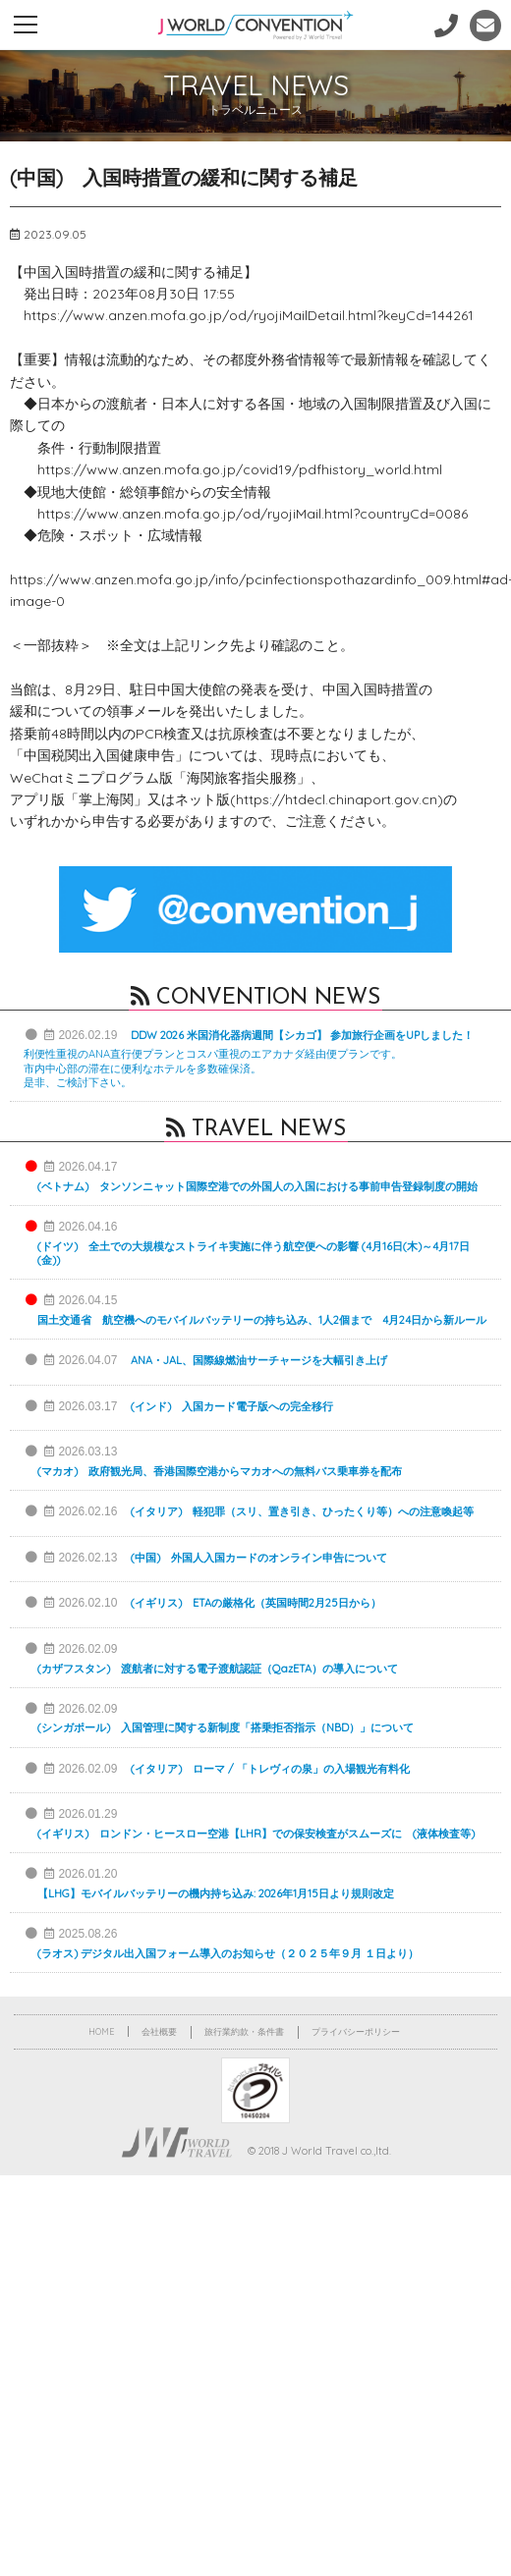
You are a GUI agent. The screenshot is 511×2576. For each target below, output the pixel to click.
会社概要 (159, 2031)
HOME (101, 2031)
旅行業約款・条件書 (244, 2031)
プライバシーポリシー (356, 2031)
